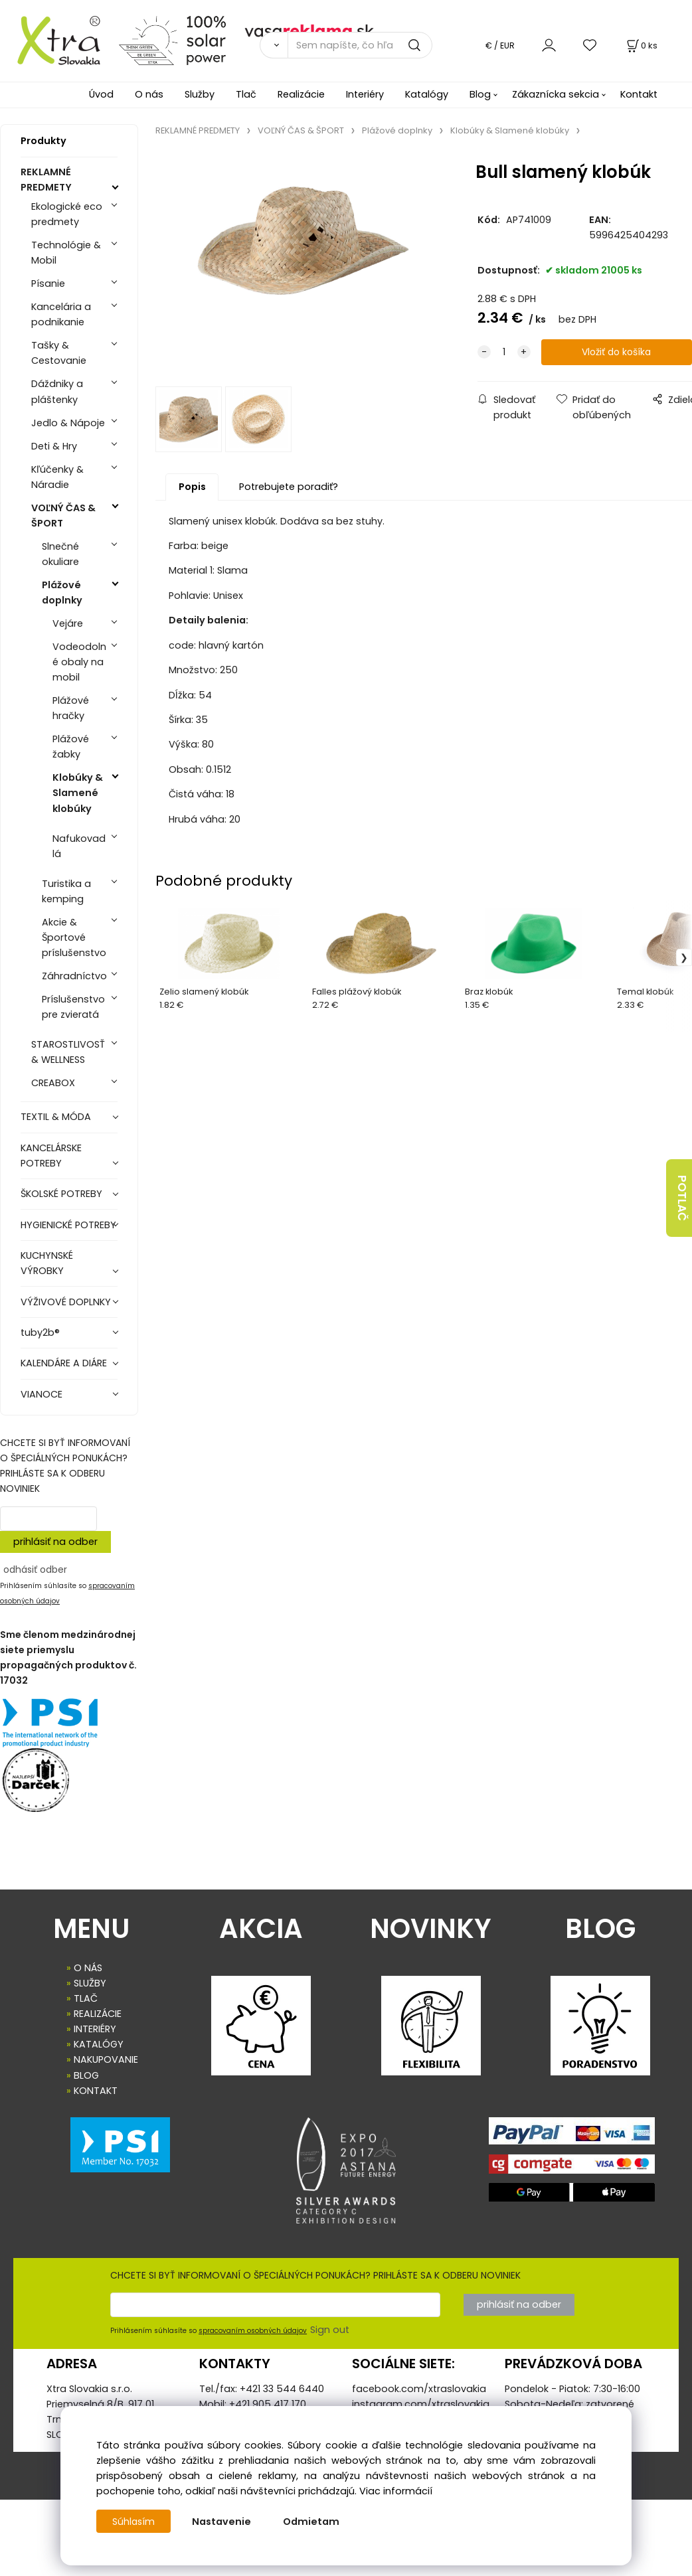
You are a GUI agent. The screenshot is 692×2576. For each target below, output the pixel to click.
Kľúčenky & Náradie (57, 477)
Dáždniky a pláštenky (57, 391)
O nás (149, 94)
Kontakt (638, 94)
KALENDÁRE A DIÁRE (64, 1363)
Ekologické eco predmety (66, 214)
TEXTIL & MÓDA (56, 1116)
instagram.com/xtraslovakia (420, 2404)
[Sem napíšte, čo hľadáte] (360, 45)
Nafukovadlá (79, 846)
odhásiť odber (35, 1569)
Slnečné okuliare (60, 554)
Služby (200, 94)
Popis (192, 488)
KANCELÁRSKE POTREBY (51, 1155)
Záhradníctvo (74, 976)
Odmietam (312, 2521)
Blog (480, 94)
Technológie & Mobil (66, 252)
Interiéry (365, 94)
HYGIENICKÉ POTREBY (68, 1225)
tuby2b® (40, 1332)
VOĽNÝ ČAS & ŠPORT (63, 515)
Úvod (101, 94)
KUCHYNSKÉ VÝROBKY (47, 1263)
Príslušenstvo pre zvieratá (73, 1007)
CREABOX (53, 1082)
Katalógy (426, 94)
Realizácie (301, 94)
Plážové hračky (70, 708)
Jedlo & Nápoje (68, 423)
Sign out (329, 2329)
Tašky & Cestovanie (58, 353)
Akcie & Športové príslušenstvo (74, 937)
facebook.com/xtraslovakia (419, 2388)
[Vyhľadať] (274, 45)
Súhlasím (134, 2521)
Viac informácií (395, 2491)
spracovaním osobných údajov (253, 2331)
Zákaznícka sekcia (555, 94)
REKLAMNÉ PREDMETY (46, 179)
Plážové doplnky (62, 592)
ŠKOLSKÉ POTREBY (61, 1193)
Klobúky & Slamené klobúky (77, 793)
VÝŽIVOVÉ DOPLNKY (66, 1302)
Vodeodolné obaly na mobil (79, 662)
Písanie (48, 283)
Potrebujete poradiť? (288, 488)
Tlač (246, 94)
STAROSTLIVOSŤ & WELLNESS (68, 1052)
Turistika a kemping (66, 891)
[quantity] (504, 352)
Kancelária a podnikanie (61, 314)
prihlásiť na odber (55, 1541)
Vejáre (67, 623)
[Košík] (640, 45)
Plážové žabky (70, 746)
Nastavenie (222, 2521)
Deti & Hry (54, 446)
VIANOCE (41, 1394)
